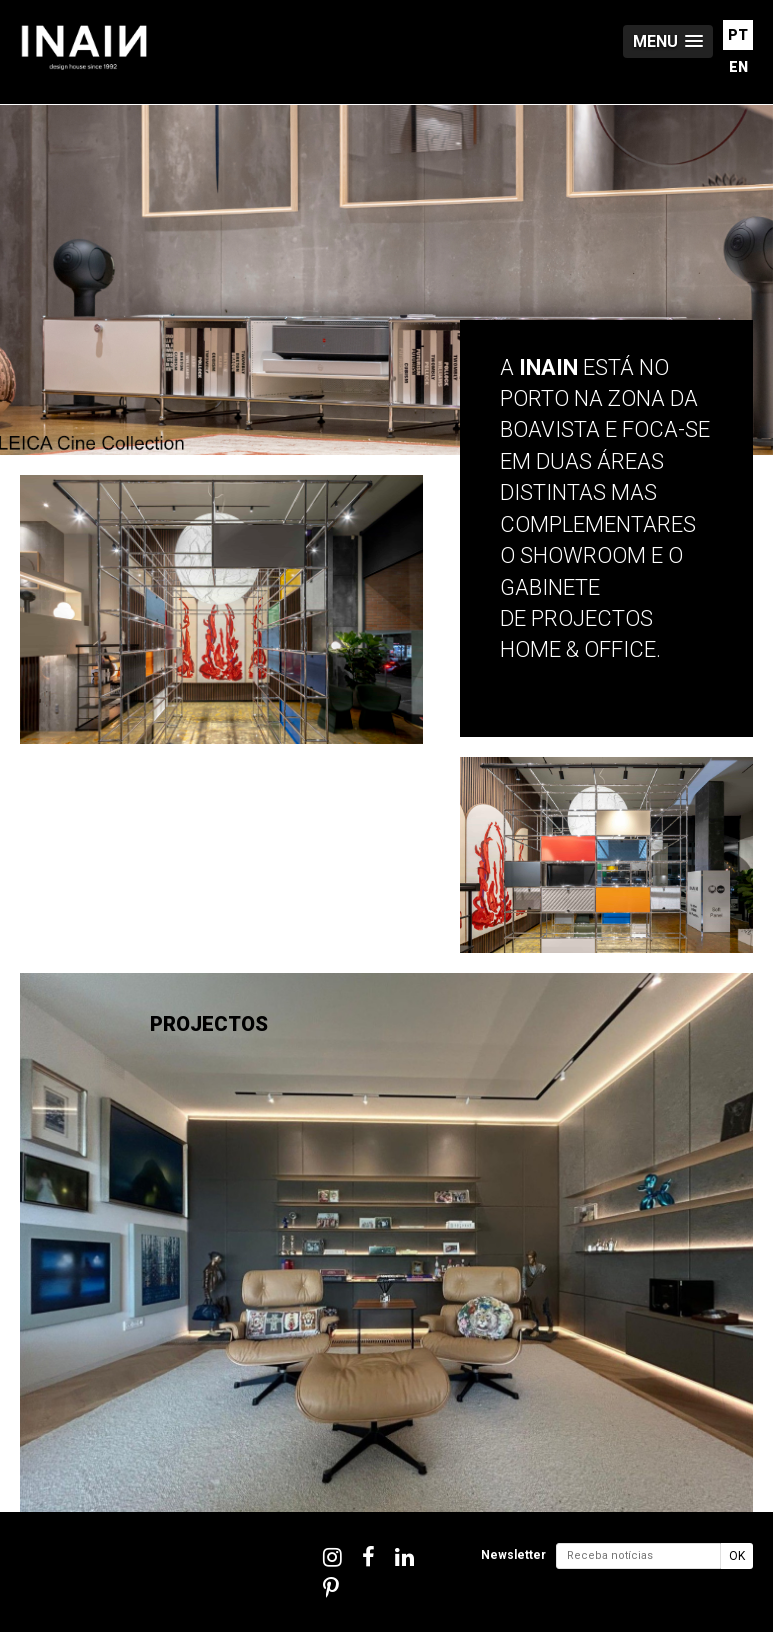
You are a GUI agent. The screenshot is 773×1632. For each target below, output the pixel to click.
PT (738, 35)
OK (737, 1556)
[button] (668, 41)
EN (738, 67)
